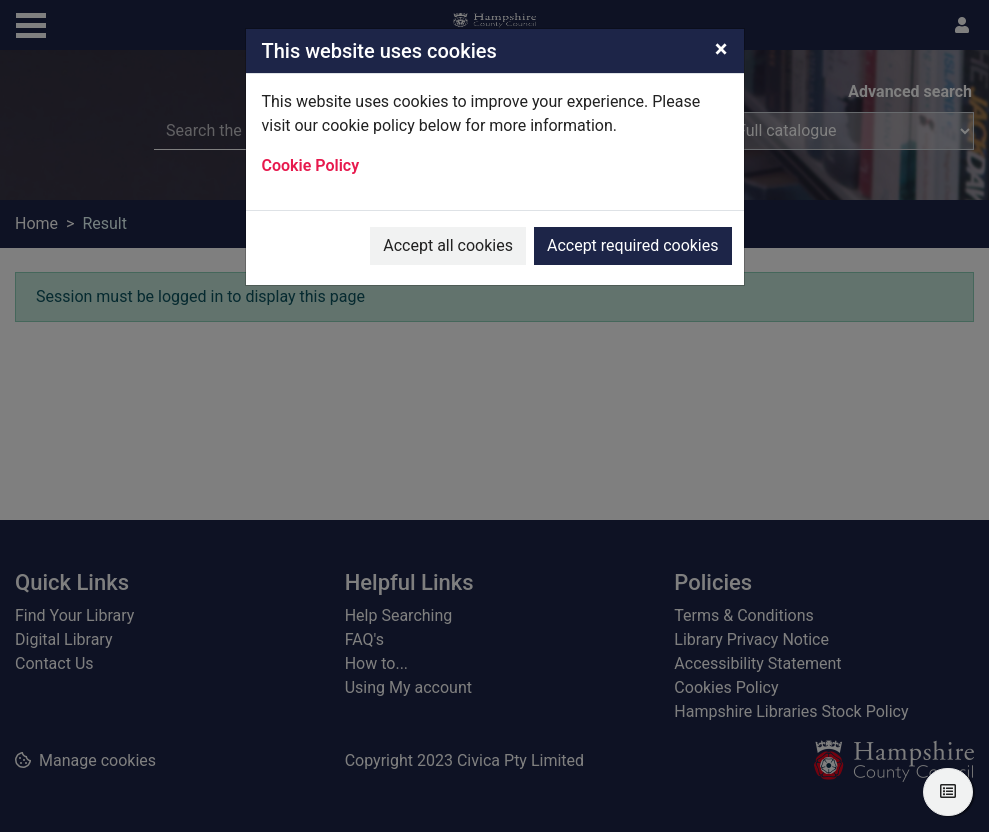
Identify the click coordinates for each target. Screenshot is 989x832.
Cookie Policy (311, 165)
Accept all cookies (448, 245)
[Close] (721, 49)
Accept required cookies (633, 245)
